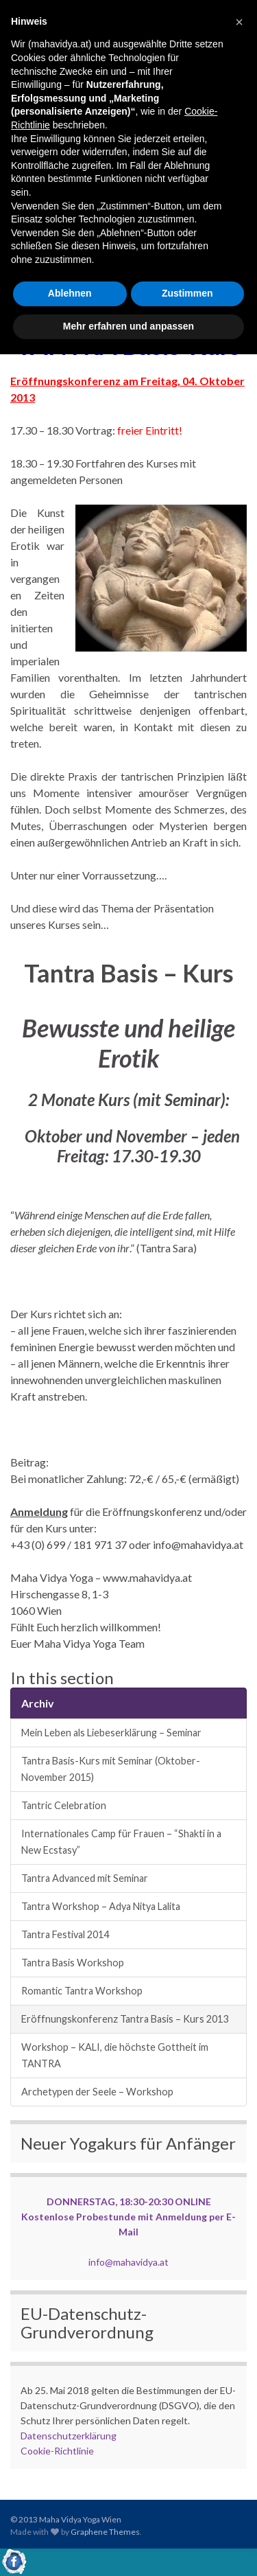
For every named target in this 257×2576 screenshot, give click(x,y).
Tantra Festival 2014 (65, 1934)
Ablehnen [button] (70, 293)
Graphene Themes (105, 2532)
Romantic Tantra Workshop (82, 1991)
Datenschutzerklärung (69, 2435)
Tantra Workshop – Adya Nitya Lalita (100, 1906)
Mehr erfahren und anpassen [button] (128, 326)
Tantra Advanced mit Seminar (84, 1878)
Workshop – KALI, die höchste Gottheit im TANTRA (114, 2055)
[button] (239, 22)
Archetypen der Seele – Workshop (97, 2091)
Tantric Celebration (63, 1805)
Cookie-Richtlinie (57, 2451)
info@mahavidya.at (128, 2262)
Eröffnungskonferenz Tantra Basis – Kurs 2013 (124, 2019)
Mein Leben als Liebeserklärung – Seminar (111, 1732)
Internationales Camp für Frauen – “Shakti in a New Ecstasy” (121, 1842)
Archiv (37, 1703)
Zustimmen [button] (187, 293)
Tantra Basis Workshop (72, 1962)
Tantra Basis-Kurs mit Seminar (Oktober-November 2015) (110, 1769)
